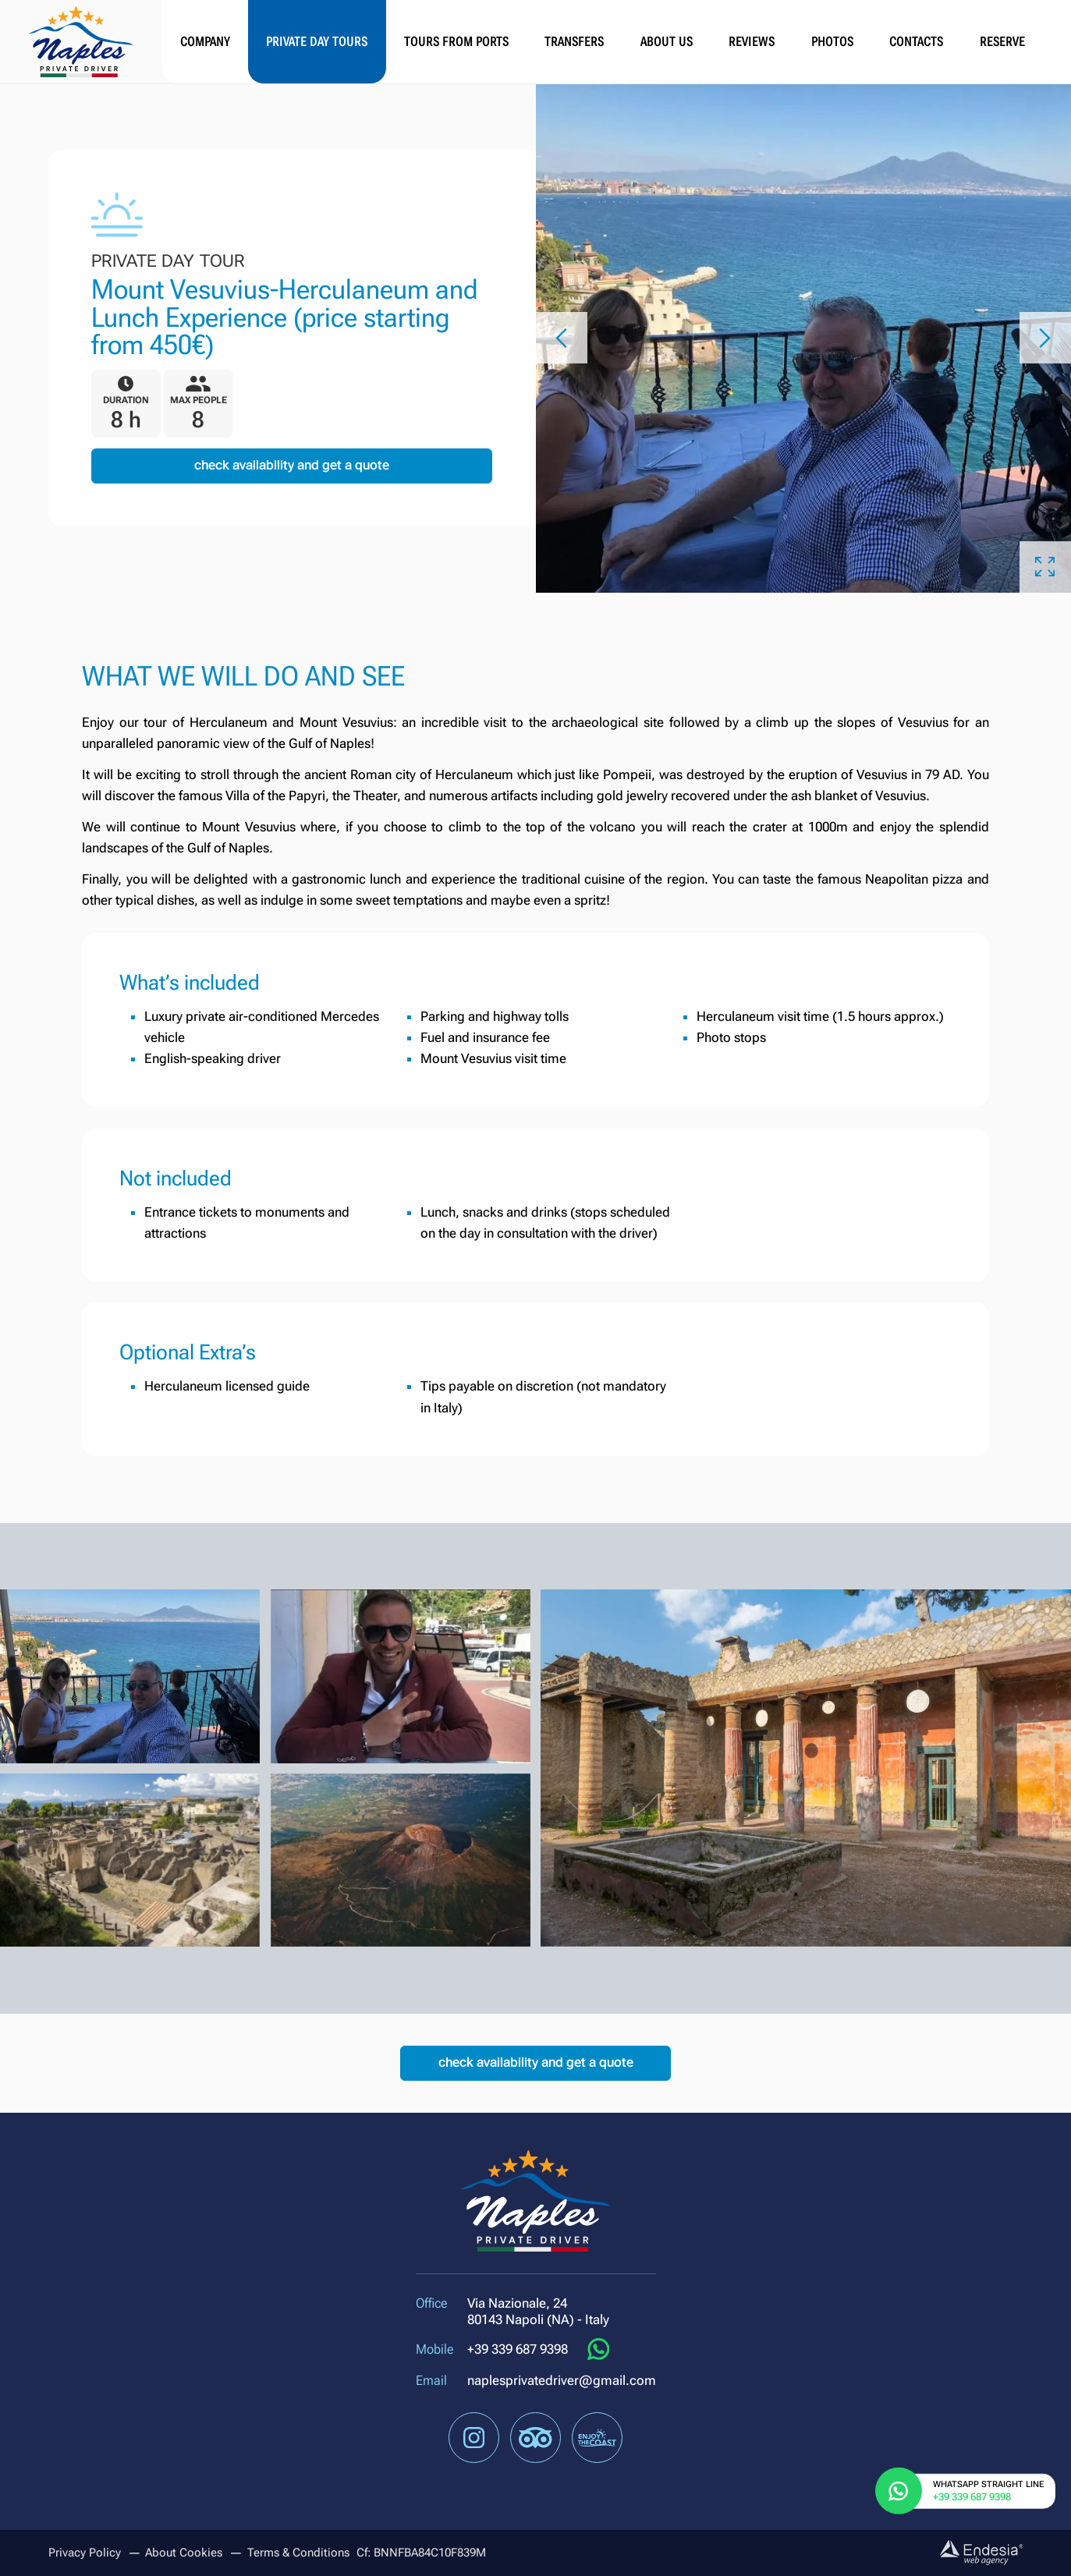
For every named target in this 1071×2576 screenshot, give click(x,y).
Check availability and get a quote (291, 465)
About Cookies (183, 2553)
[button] (561, 337)
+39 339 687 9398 (517, 2349)
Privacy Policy (84, 2553)
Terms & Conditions (298, 2553)
